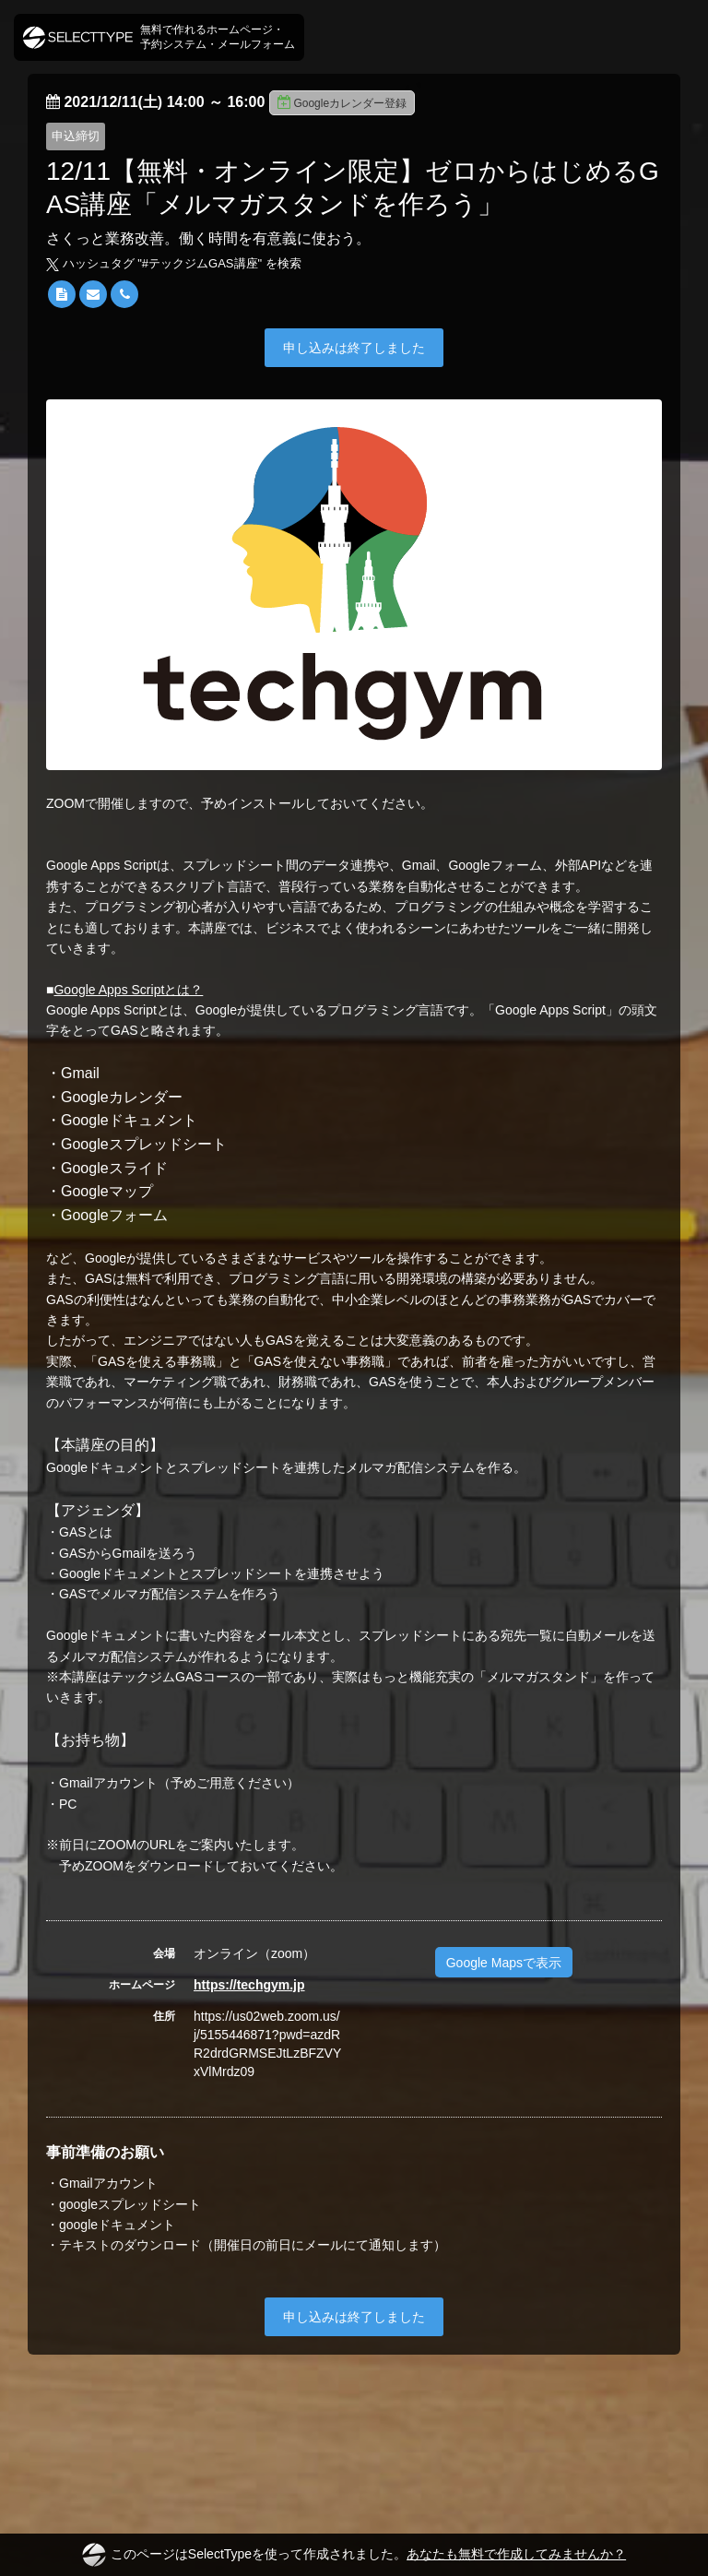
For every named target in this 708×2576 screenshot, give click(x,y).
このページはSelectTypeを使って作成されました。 (354, 2555)
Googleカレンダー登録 (342, 102)
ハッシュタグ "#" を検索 (173, 263)
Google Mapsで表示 (503, 1962)
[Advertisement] (354, 2428)
